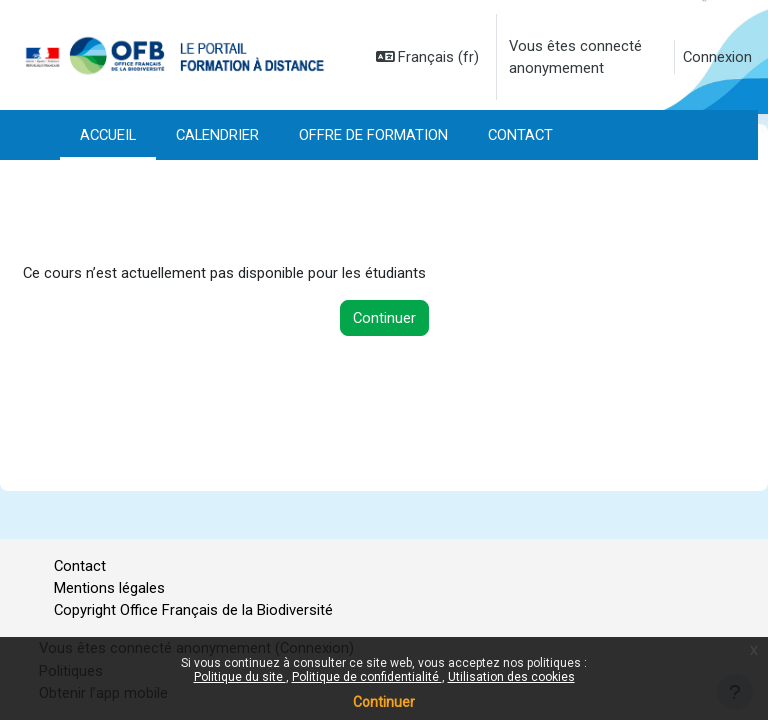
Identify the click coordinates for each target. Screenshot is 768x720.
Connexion (717, 57)
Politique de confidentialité (367, 677)
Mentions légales (109, 588)
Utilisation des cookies (511, 677)
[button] (428, 57)
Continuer (384, 702)
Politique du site (240, 677)
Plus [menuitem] (97, 135)
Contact (80, 566)
